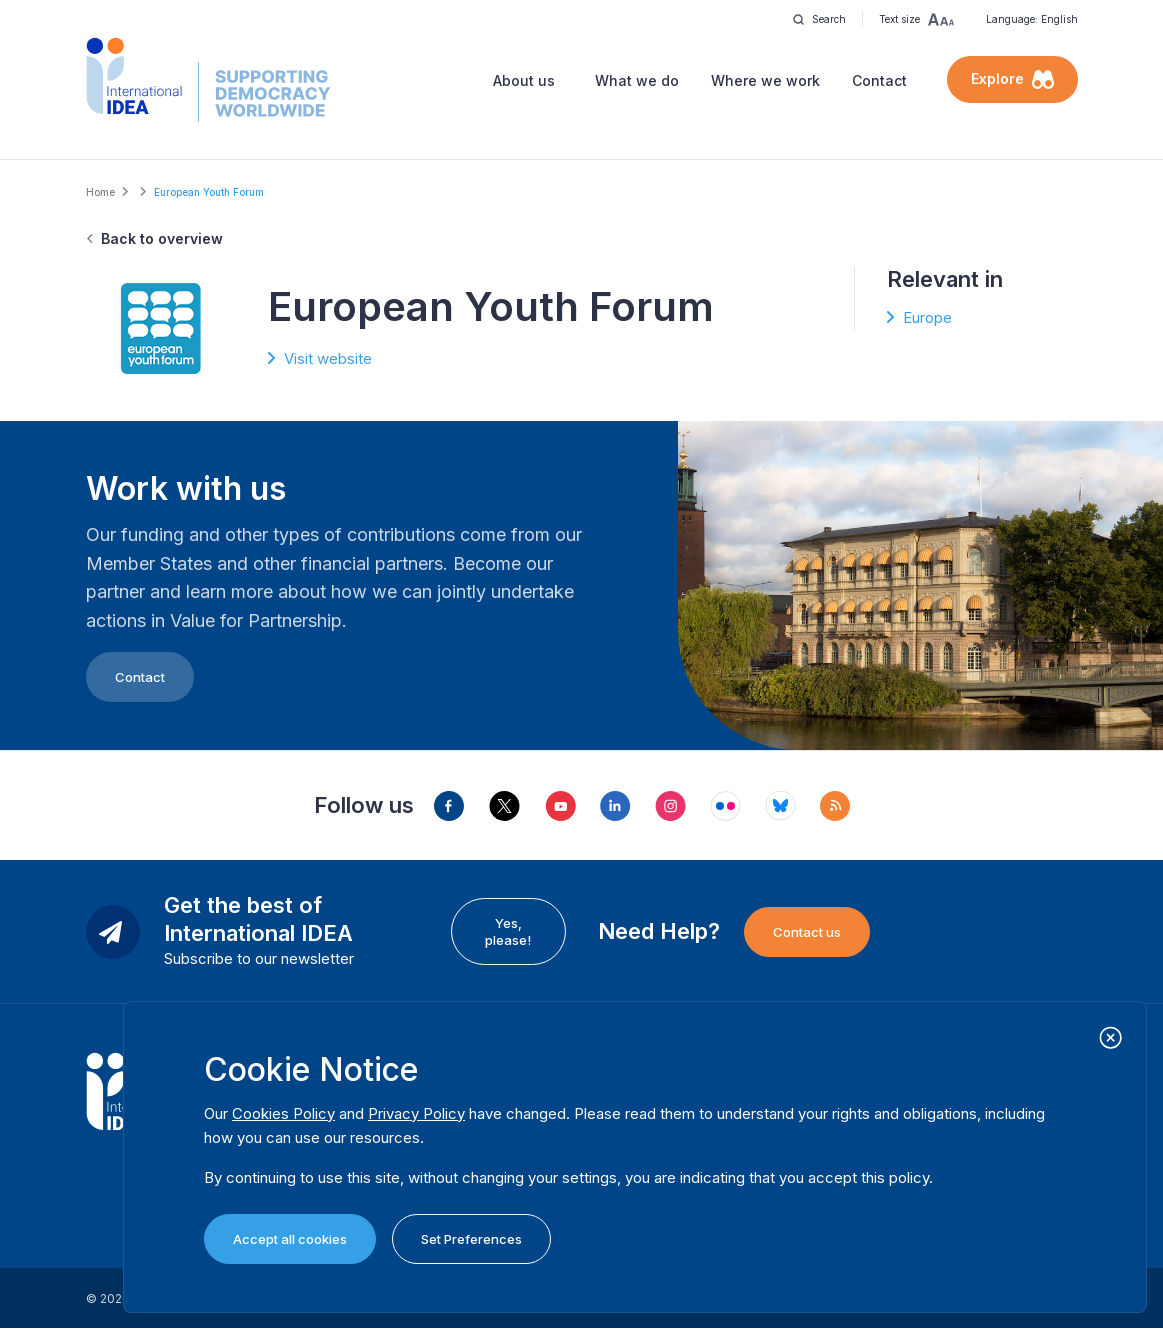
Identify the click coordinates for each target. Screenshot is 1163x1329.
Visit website (328, 358)
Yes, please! (508, 931)
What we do (637, 80)
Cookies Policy (283, 1113)
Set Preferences (471, 1239)
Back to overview (162, 238)
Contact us (807, 932)
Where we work (765, 80)
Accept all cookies (290, 1239)
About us (524, 80)
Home (100, 192)
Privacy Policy (416, 1113)
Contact (879, 80)
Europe (927, 317)
